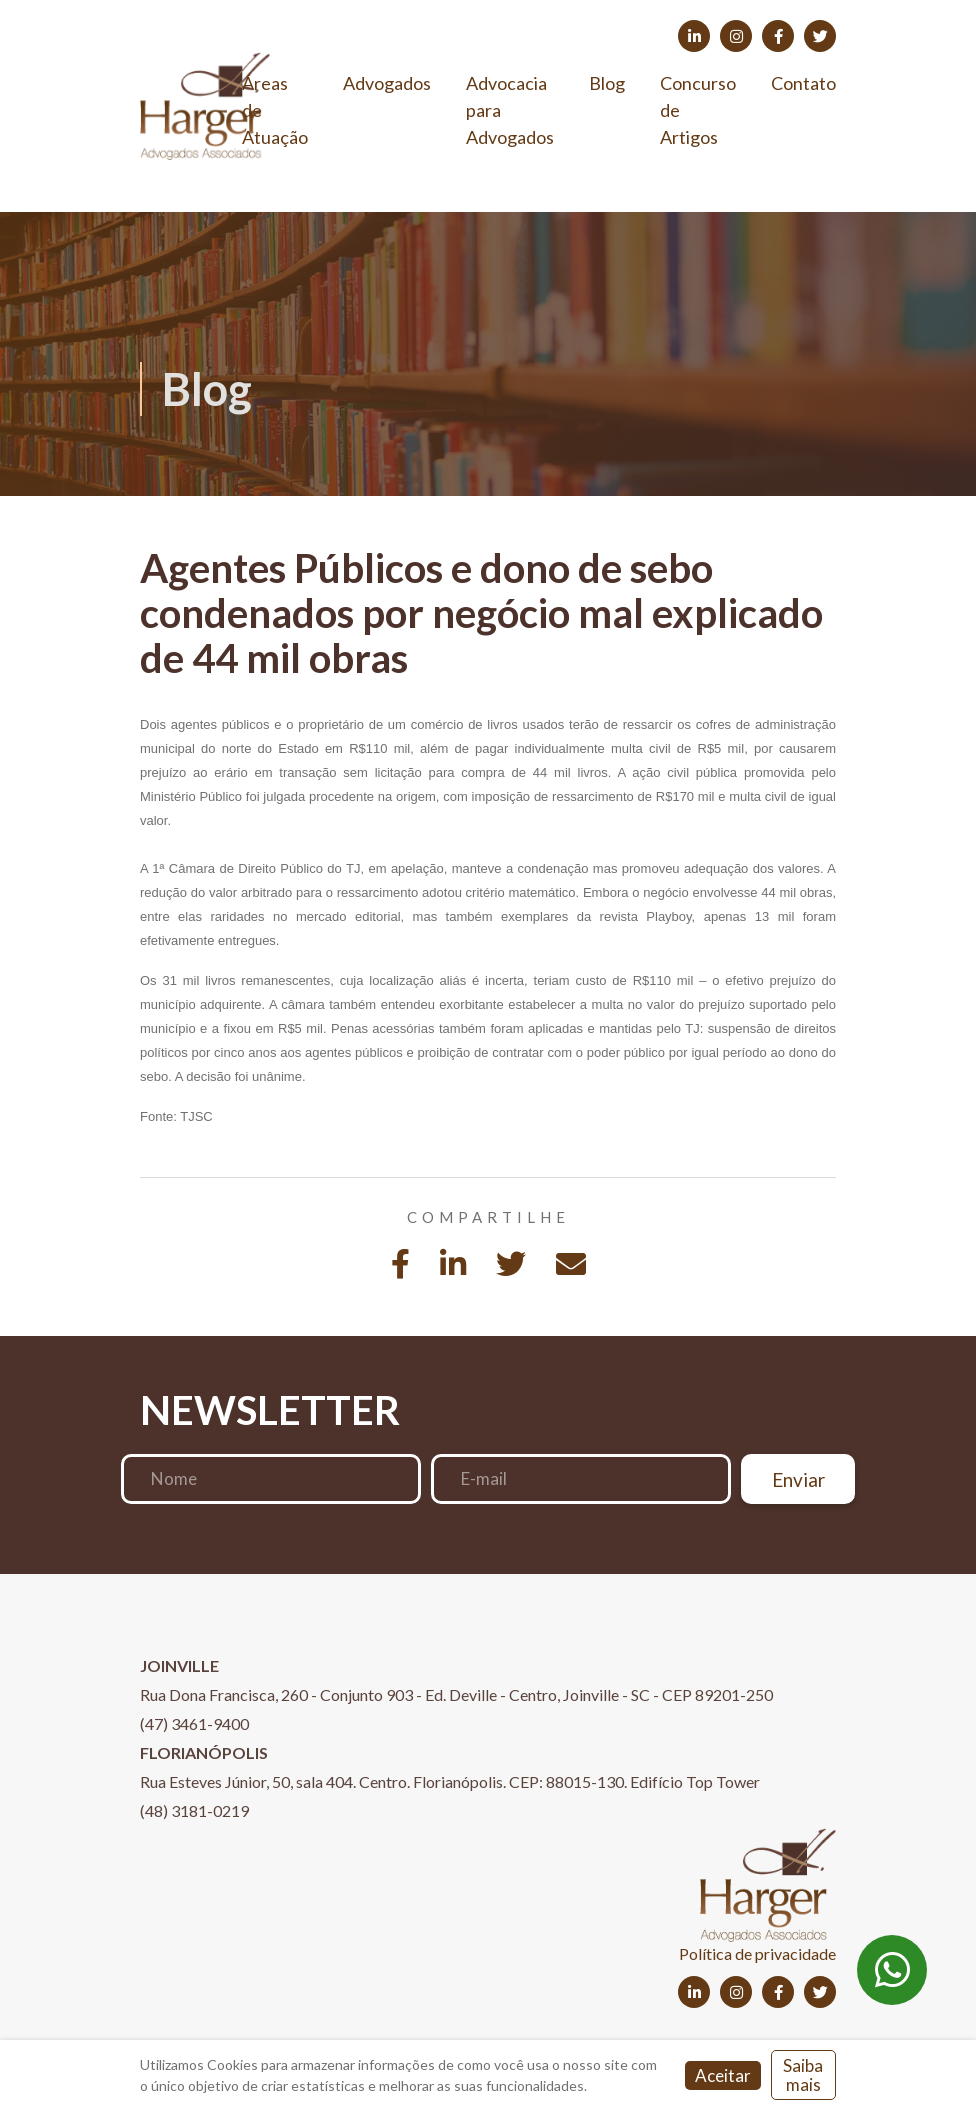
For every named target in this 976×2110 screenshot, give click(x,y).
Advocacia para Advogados (510, 110)
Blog (607, 83)
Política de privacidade (757, 1953)
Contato (803, 83)
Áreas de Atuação (275, 110)
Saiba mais (803, 2075)
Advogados (387, 83)
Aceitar (723, 2075)
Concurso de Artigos (698, 110)
